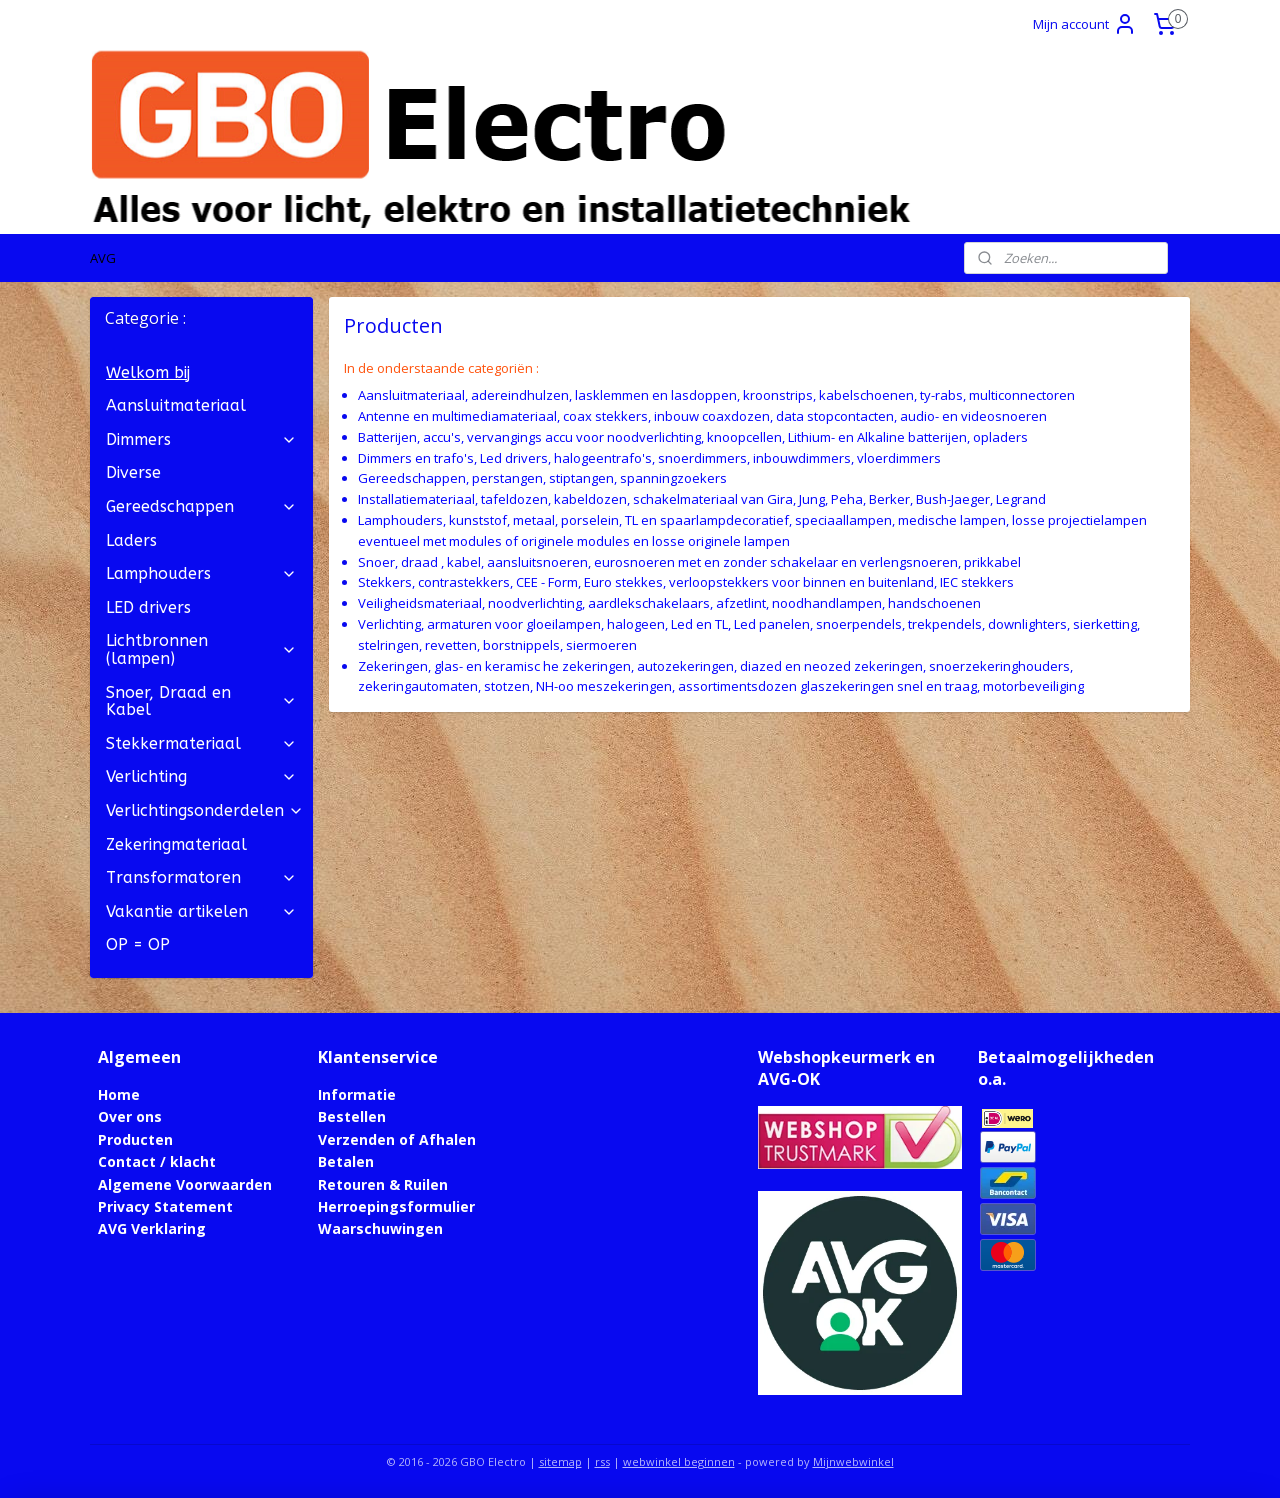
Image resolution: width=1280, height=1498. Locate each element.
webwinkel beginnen (679, 1461)
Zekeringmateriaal (176, 844)
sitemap (560, 1461)
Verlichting (201, 776)
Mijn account (1085, 24)
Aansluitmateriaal (176, 405)
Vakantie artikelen (201, 911)
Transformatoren (201, 877)
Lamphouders (201, 573)
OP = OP (138, 944)
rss (602, 1461)
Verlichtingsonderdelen (205, 810)
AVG (103, 258)
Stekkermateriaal (201, 743)
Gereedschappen (201, 506)
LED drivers (148, 607)
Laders (131, 540)
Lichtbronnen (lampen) (201, 649)
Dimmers (201, 439)
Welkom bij (148, 372)
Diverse (133, 472)
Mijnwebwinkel (853, 1461)
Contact (127, 1161)
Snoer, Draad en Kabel (201, 701)
